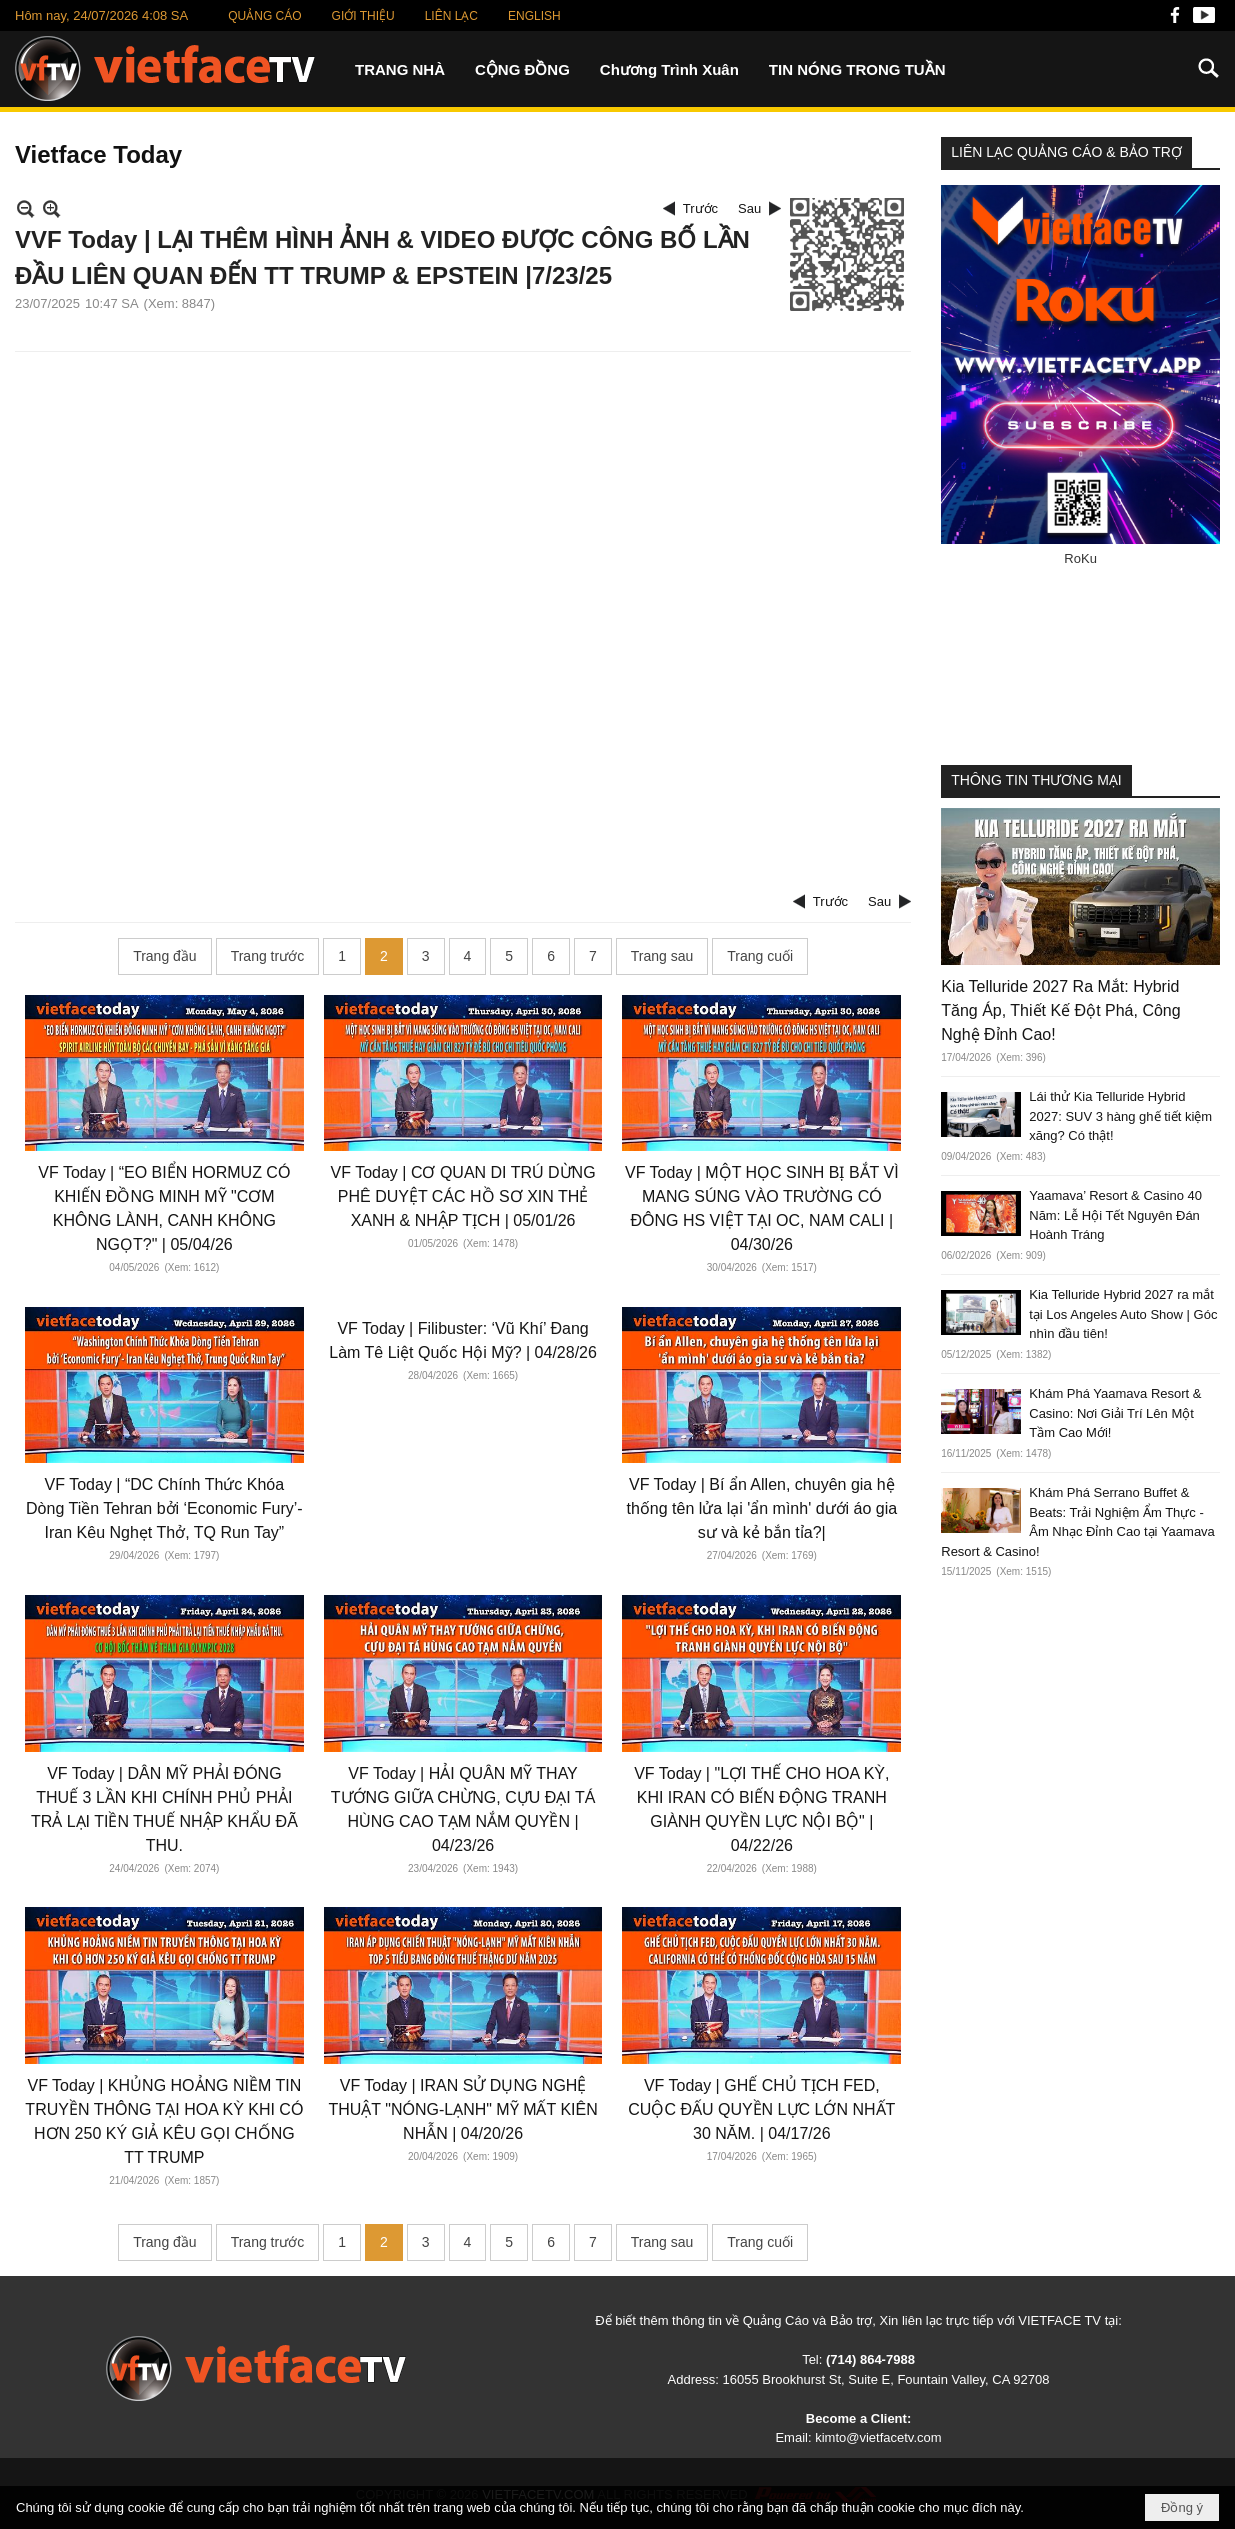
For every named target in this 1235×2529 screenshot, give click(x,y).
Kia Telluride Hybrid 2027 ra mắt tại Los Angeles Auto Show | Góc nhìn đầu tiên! (1123, 1314)
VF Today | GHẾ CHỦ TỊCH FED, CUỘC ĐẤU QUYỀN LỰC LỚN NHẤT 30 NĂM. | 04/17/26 (761, 2109)
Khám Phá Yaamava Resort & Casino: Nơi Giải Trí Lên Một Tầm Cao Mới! (1115, 1413)
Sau (749, 208)
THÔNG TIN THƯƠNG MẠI (1036, 780)
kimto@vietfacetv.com (878, 2437)
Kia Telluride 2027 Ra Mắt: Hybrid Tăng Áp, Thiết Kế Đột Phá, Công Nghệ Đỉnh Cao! (1060, 1010)
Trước (700, 208)
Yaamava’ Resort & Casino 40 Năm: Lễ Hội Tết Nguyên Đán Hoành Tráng (1115, 1215)
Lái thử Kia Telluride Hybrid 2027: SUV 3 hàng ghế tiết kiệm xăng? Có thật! (1120, 1116)
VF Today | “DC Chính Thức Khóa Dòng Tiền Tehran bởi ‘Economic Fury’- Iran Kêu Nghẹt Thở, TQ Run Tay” (164, 1508)
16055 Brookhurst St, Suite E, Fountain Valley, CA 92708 (886, 2379)
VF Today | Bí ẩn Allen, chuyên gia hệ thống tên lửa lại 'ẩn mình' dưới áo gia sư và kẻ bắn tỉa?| (761, 1508)
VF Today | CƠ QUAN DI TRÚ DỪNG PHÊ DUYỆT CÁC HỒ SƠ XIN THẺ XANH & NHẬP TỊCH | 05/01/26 (463, 1196)
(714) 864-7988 (870, 2359)
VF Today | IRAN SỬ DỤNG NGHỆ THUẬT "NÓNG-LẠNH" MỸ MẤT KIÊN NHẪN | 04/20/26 (462, 2109)
